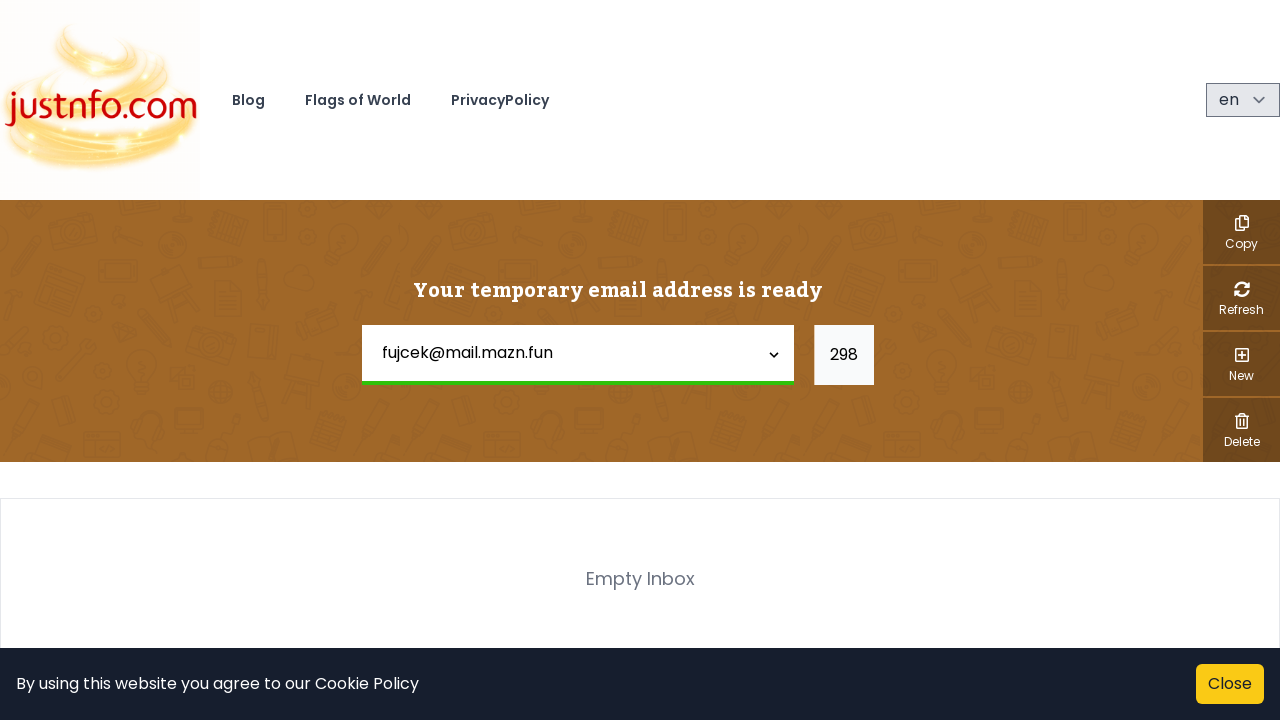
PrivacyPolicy (500, 100)
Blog (248, 100)
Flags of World (358, 100)
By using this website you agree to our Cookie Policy (217, 683)
